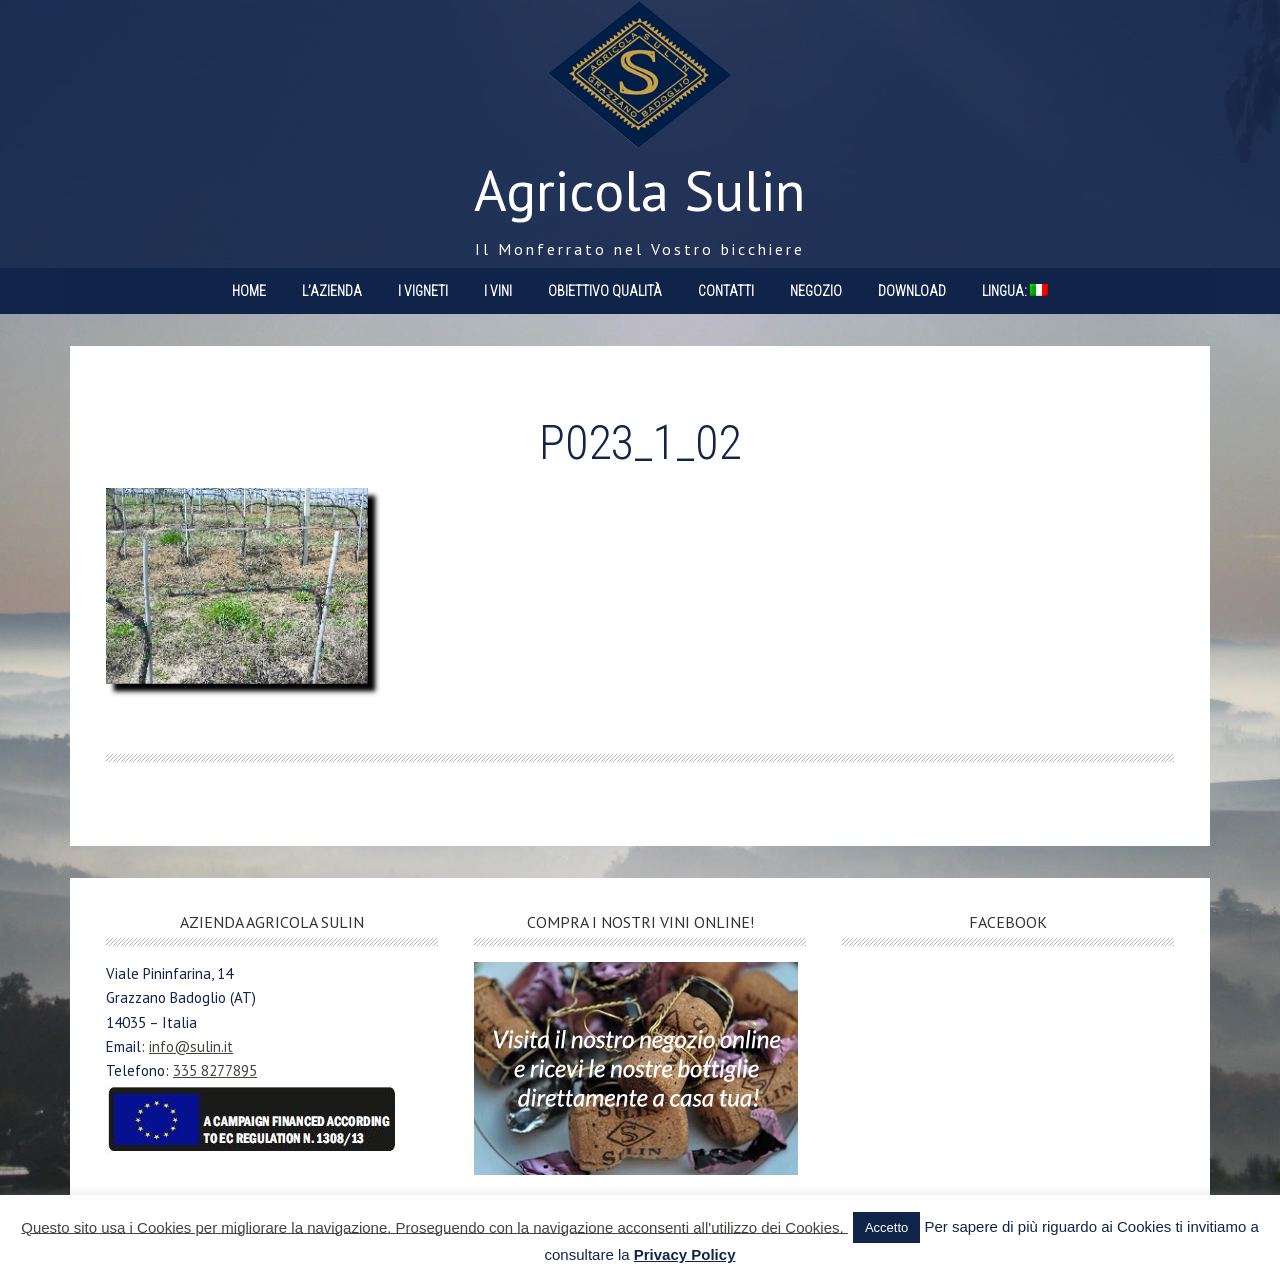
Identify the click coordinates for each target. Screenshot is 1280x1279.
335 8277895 (215, 1070)
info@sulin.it (191, 1046)
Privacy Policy (685, 1254)
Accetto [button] (886, 1227)
